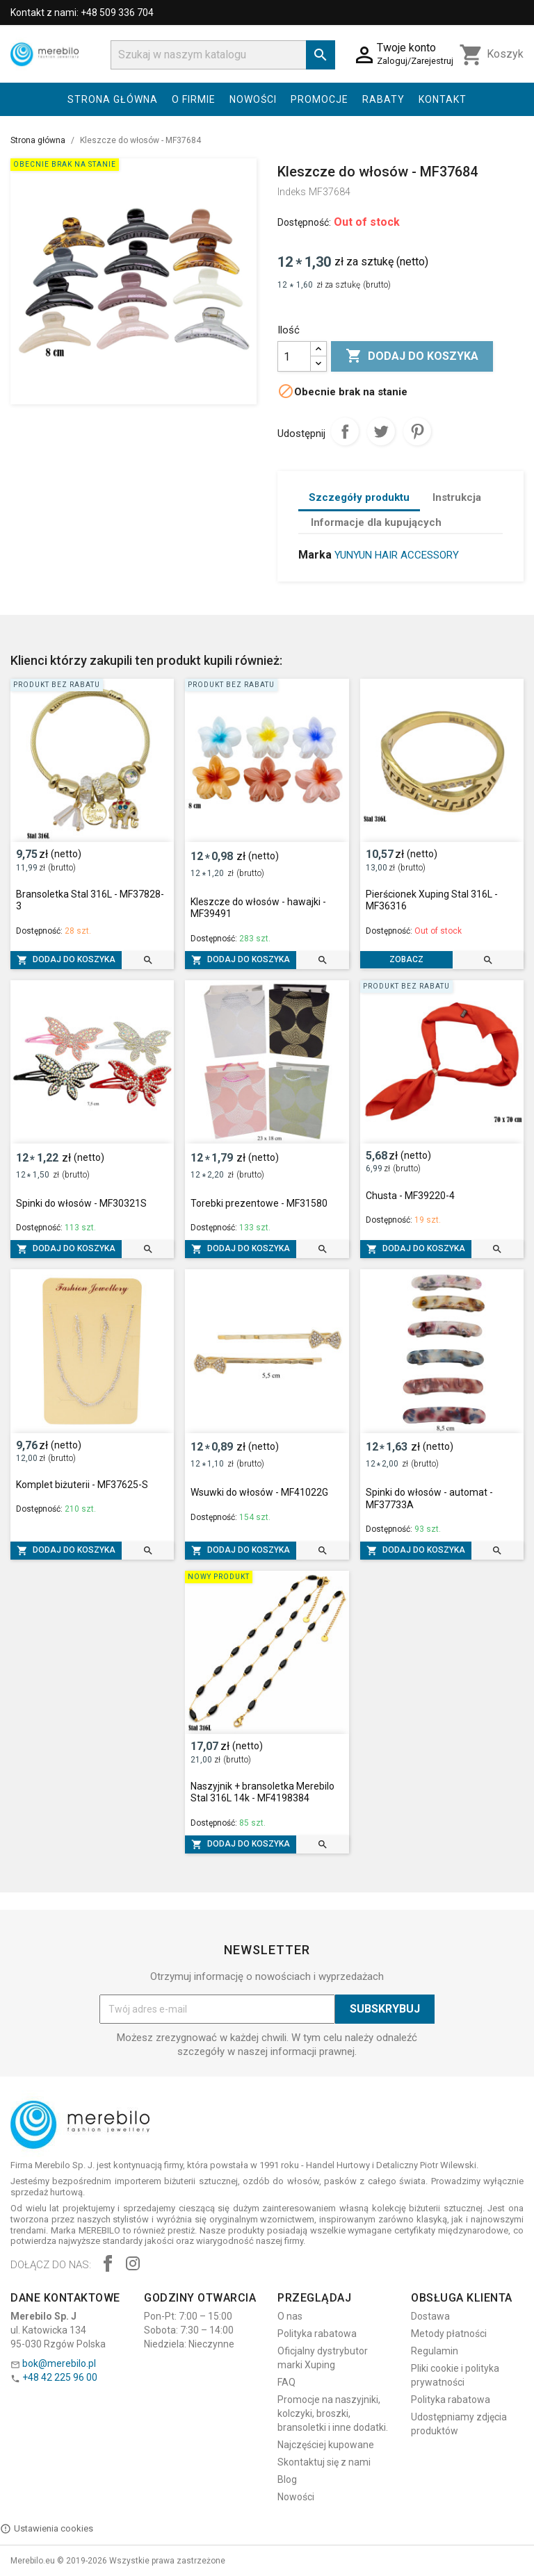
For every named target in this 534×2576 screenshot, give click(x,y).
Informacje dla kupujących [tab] (376, 522)
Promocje (319, 99)
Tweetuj (381, 431)
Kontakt (443, 99)
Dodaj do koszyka (412, 356)
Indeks (291, 191)
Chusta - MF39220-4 (410, 1195)
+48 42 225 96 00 (59, 2377)
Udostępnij (345, 431)
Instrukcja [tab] (456, 497)
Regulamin (434, 2350)
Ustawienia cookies (46, 2528)
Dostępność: (304, 222)
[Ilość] (294, 356)
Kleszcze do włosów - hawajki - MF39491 (258, 908)
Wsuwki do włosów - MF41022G (259, 1492)
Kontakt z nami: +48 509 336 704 (82, 12)
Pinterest (417, 431)
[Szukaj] (223, 54)
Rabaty (383, 99)
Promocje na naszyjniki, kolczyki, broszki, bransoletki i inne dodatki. (332, 2413)
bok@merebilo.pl (59, 2363)
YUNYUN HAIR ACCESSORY (396, 555)
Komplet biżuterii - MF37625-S (82, 1484)
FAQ (286, 2382)
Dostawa (430, 2316)
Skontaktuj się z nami (324, 2462)
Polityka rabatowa (317, 2333)
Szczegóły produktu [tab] (359, 497)
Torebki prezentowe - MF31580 (259, 1203)
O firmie (194, 99)
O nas (289, 2316)
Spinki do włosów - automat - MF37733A (429, 1498)
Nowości (253, 99)
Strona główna (112, 99)
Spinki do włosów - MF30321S (81, 1203)
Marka (315, 554)
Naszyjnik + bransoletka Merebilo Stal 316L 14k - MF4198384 (262, 1792)
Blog (287, 2479)
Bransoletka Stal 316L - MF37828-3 (90, 900)
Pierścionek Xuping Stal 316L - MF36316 (432, 900)
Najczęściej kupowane (325, 2444)
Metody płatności (449, 2333)
